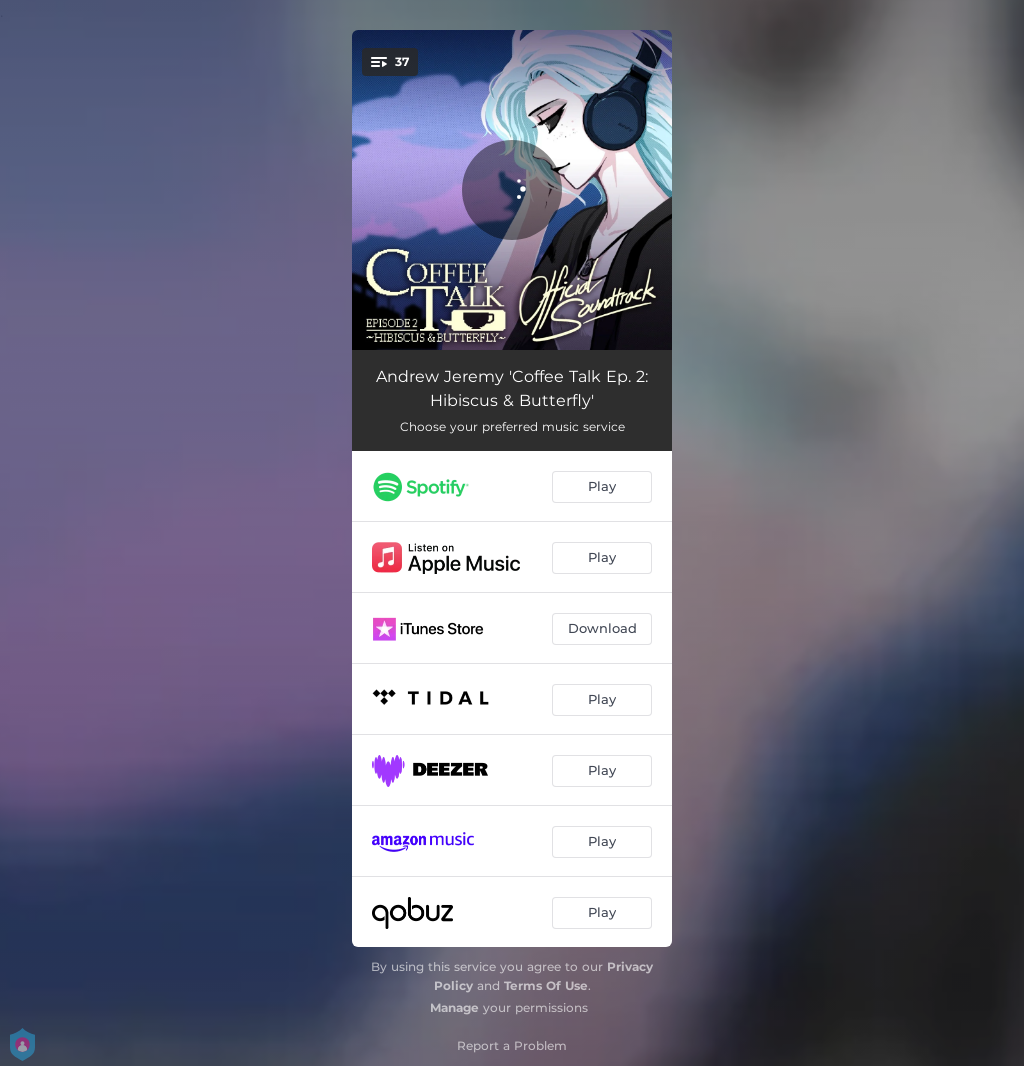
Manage (454, 1007)
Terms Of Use (546, 985)
